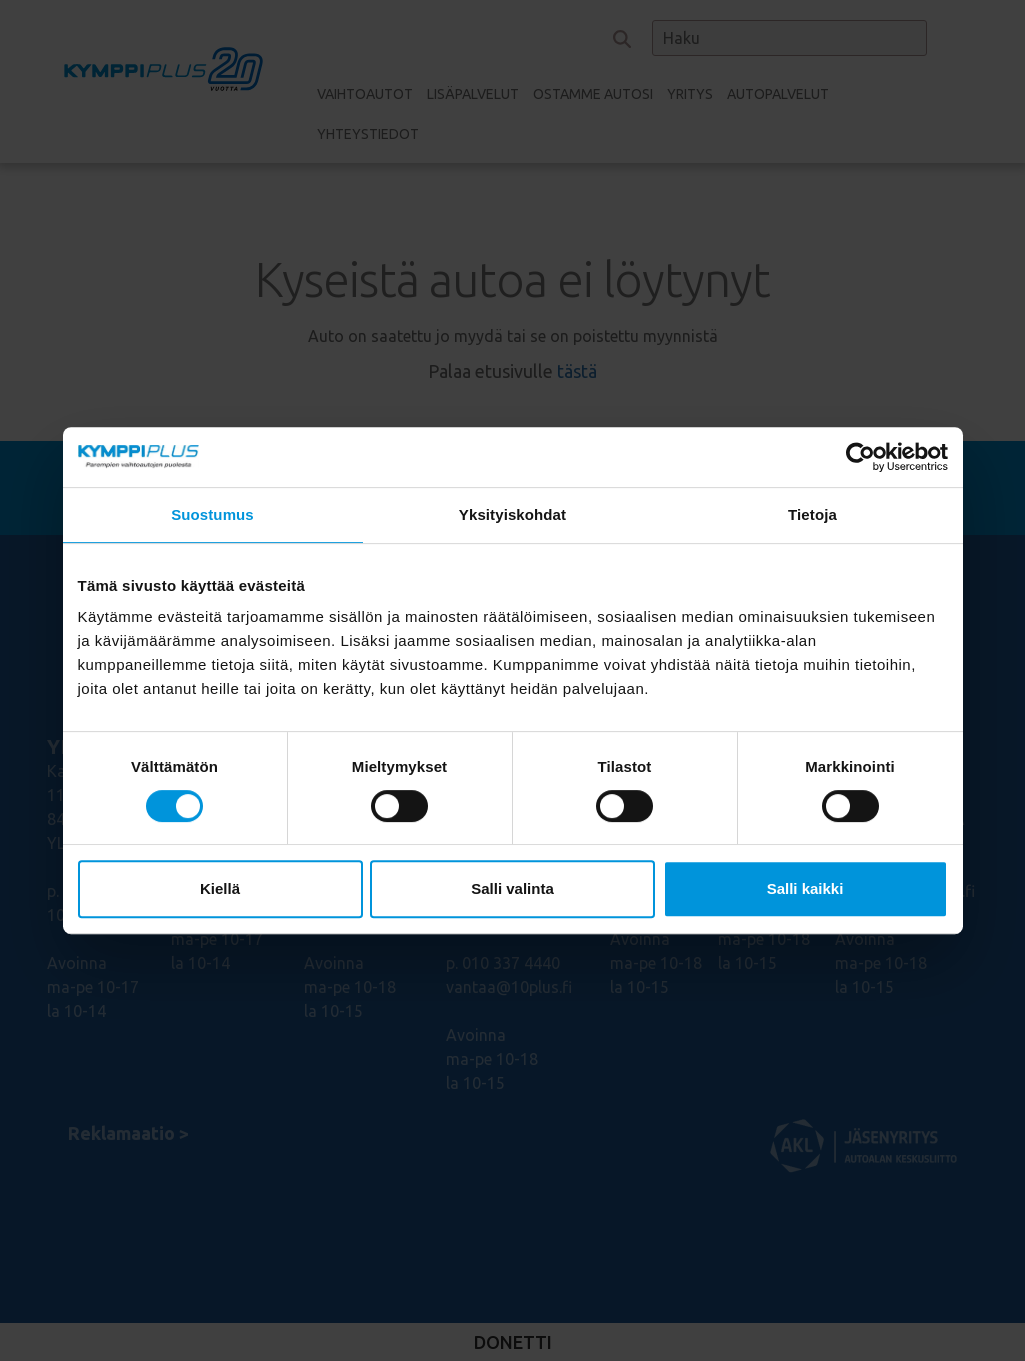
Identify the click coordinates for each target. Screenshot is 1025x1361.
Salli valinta (512, 888)
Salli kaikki (805, 888)
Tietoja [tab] (812, 514)
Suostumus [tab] (212, 514)
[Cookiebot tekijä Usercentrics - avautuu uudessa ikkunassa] (860, 457)
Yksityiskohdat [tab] (512, 514)
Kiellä (220, 888)
